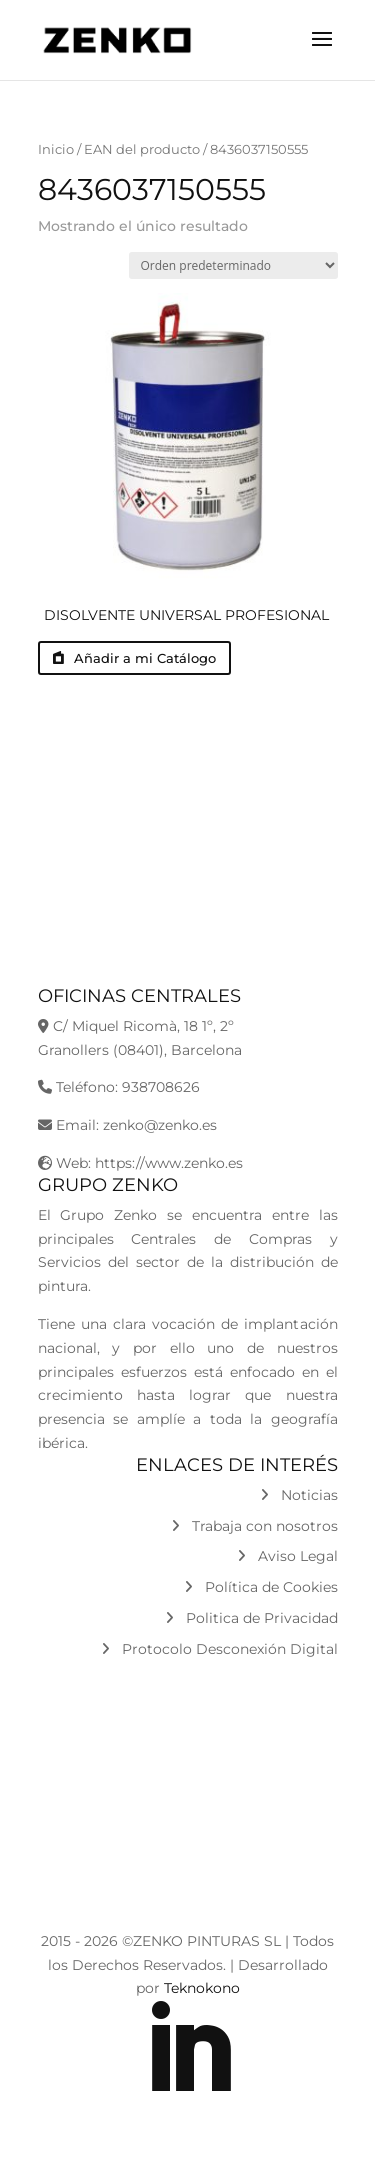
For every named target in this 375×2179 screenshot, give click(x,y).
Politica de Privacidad (251, 1618)
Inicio (56, 149)
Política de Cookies (261, 1587)
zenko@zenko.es (160, 1125)
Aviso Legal (287, 1556)
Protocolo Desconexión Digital (219, 1649)
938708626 (161, 1087)
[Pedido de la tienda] (233, 265)
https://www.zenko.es (169, 1163)
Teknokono (202, 1988)
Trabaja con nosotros (254, 1526)
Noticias (299, 1495)
